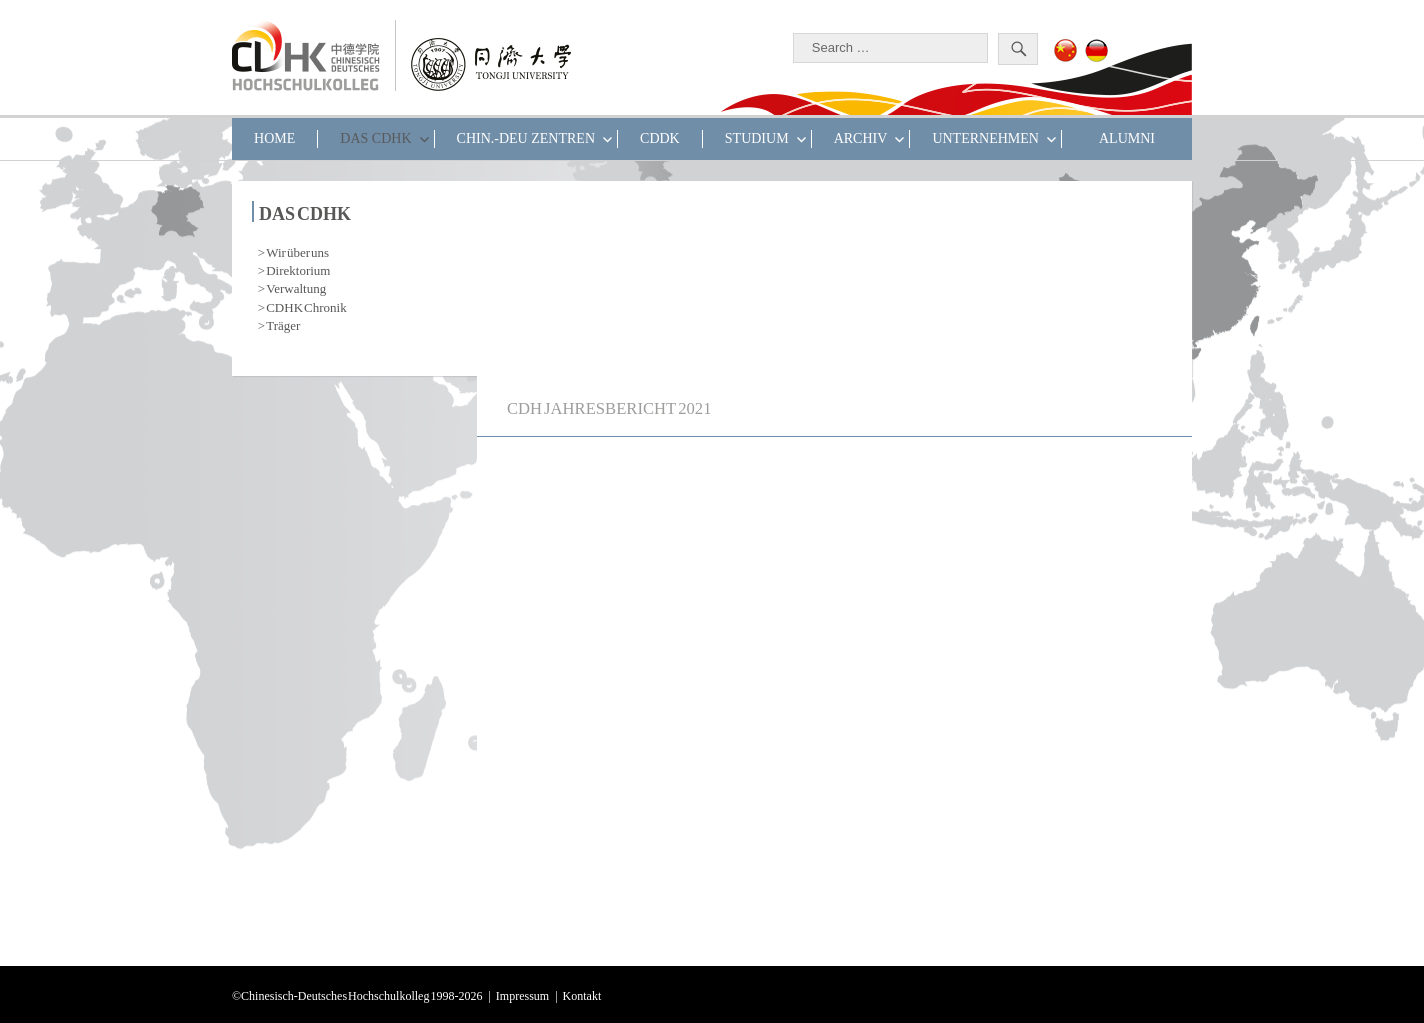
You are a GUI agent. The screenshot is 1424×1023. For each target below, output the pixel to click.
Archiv (861, 138)
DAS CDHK (375, 138)
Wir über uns (297, 250)
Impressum (522, 994)
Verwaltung (296, 286)
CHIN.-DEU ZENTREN (526, 138)
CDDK (660, 138)
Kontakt (582, 994)
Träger (283, 323)
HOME (274, 138)
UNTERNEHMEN (985, 138)
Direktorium (298, 268)
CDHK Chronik (306, 305)
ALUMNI (1127, 138)
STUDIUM (757, 138)
